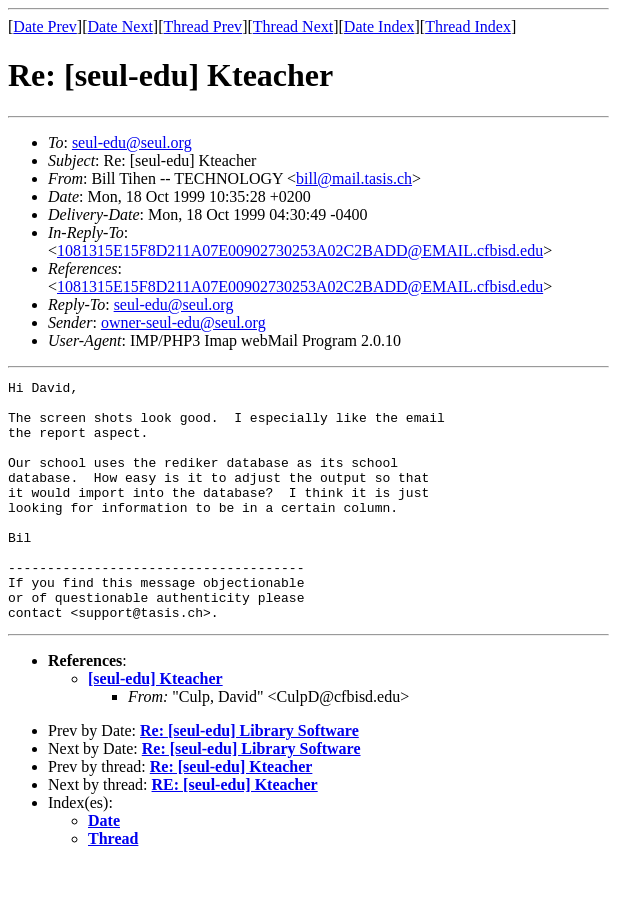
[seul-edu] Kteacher (155, 726)
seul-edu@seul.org (132, 142)
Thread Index (468, 26)
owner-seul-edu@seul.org (183, 322)
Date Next (120, 26)
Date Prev (45, 26)
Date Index (379, 26)
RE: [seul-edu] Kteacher (235, 832)
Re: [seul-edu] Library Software (249, 778)
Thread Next (293, 26)
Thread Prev (202, 26)
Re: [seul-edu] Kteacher (231, 814)
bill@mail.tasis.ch (354, 178)
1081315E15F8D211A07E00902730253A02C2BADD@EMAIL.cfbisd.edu (300, 250)
